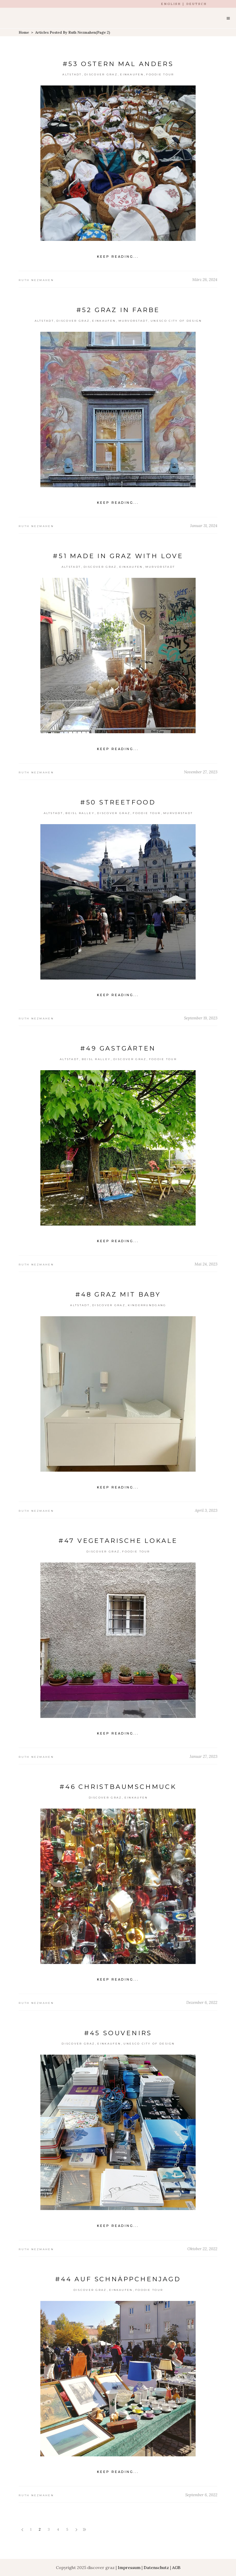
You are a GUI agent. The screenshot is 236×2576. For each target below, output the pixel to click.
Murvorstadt (133, 320)
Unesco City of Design (176, 320)
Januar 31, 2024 (203, 525)
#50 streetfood (118, 802)
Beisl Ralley (79, 813)
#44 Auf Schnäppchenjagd (118, 2279)
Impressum (129, 2567)
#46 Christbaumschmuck (118, 1786)
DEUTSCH (196, 4)
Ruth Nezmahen (36, 280)
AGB (176, 2567)
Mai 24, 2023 (206, 1264)
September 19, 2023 (200, 1018)
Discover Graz (100, 74)
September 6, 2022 (201, 2494)
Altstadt (72, 74)
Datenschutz (156, 2567)
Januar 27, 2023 (203, 1756)
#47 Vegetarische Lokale (118, 1540)
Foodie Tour (160, 74)
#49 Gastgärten (118, 1048)
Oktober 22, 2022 (202, 2248)
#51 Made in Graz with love (118, 556)
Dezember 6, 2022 (201, 2002)
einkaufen (132, 74)
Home (24, 32)
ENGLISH (171, 4)
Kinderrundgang (147, 1305)
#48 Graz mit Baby (118, 1294)
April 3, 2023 (206, 1510)
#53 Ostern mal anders (118, 64)
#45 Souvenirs (118, 2033)
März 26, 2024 (204, 279)
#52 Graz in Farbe (118, 310)
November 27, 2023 (200, 771)
